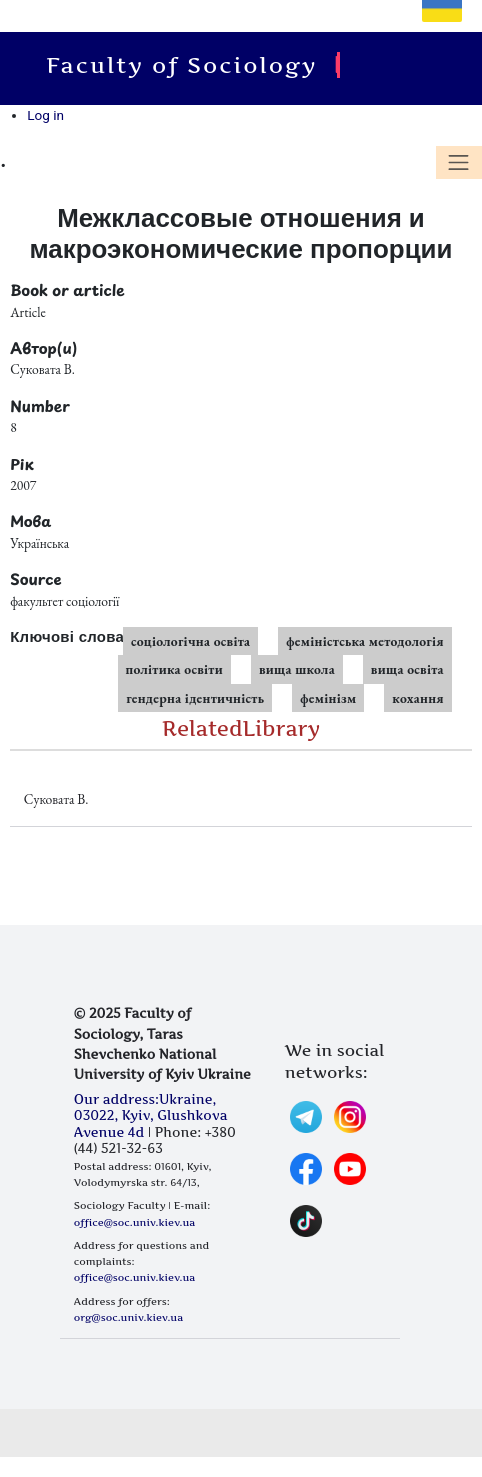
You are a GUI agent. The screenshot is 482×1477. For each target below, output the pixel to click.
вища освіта (407, 669)
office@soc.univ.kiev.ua (134, 1222)
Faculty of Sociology (187, 65)
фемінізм (328, 698)
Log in (45, 115)
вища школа (297, 669)
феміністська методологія (364, 641)
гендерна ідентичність (195, 698)
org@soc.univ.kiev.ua (128, 1317)
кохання (417, 698)
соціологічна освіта (190, 641)
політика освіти (174, 669)
